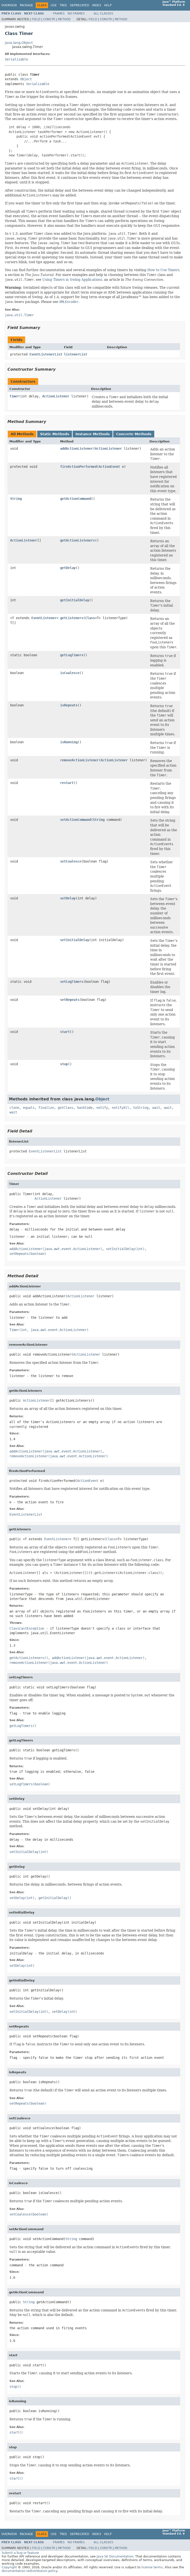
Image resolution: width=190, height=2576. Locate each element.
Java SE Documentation (115, 2556)
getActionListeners (77, 540)
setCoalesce (70, 861)
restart (67, 783)
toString (140, 1108)
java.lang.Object (19, 43)
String (16, 499)
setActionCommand (75, 820)
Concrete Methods (133, 434)
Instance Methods (93, 434)
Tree (63, 5)
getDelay (68, 568)
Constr (49, 19)
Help (108, 5)
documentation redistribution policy (29, 2571)
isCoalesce (69, 673)
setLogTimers (71, 982)
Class (90, 618)
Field (36, 19)
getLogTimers (71, 655)
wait (156, 1108)
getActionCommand (75, 499)
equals (29, 1108)
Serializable (16, 59)
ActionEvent (109, 466)
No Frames (76, 13)
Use (54, 5)
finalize (46, 1108)
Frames (59, 13)
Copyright (9, 2567)
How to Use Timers (163, 270)
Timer (14, 396)
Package (26, 5)
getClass (65, 1108)
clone (14, 1108)
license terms (152, 2567)
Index (96, 5)
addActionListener (76, 448)
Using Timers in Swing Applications (72, 279)
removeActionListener (79, 760)
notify (102, 1108)
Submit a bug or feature (20, 2553)
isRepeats (68, 705)
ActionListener (55, 396)
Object (26, 79)
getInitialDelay (74, 600)
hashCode (84, 1108)
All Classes (103, 13)
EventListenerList (45, 354)
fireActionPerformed (78, 466)
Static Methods (54, 434)
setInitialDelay (74, 940)
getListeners (71, 618)
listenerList (75, 354)
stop (64, 1064)
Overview (9, 5)
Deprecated (79, 5)
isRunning (68, 742)
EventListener (43, 618)
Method (64, 19)
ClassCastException (26, 1628)
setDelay (68, 898)
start (65, 1032)
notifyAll (120, 1108)
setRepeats (69, 1000)
